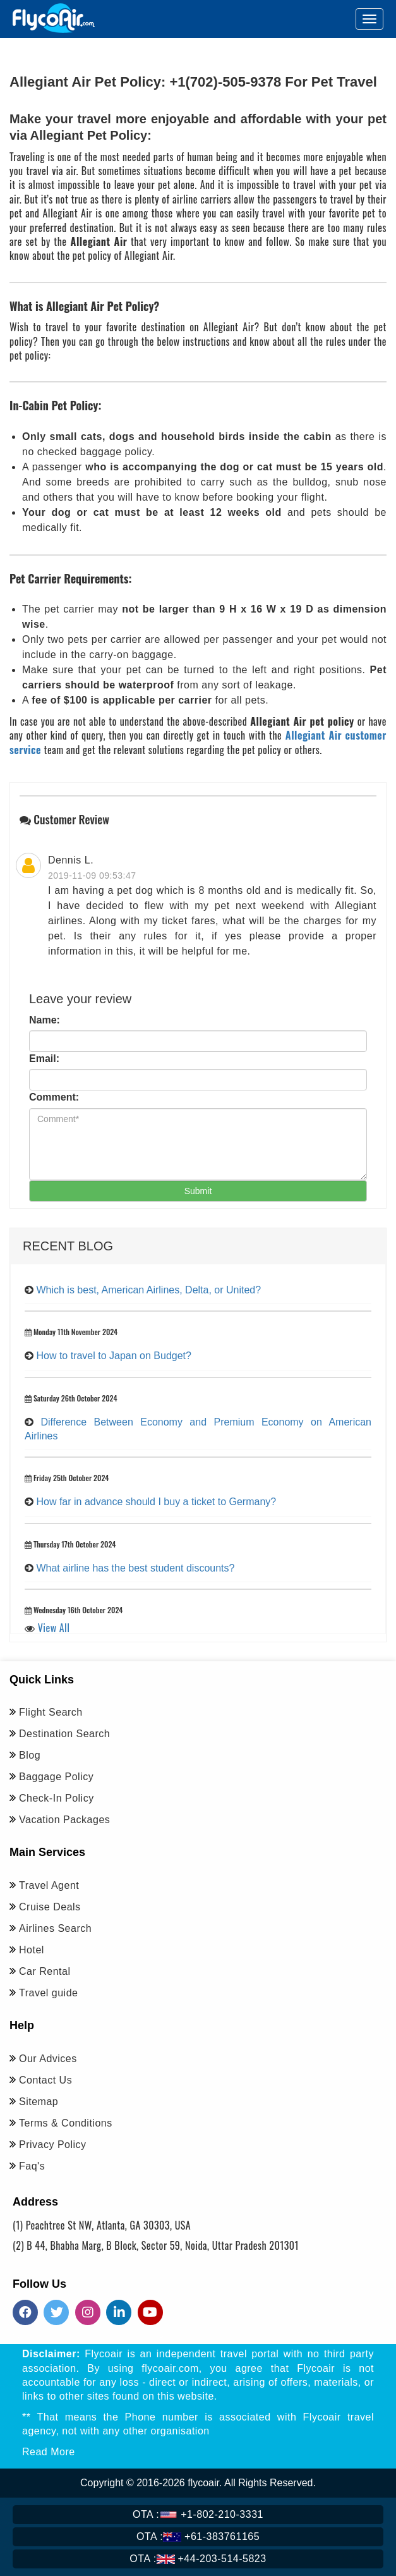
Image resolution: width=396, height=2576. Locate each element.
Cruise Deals (50, 1906)
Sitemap (38, 2101)
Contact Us (45, 2080)
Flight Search (51, 1712)
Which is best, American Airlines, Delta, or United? (148, 1290)
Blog (29, 1755)
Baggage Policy (56, 1776)
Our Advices (48, 2058)
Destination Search (64, 1733)
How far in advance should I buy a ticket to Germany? (156, 1501)
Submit (198, 1191)
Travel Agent (49, 1885)
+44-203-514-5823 (197, 2558)
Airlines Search (55, 1928)
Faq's (32, 2166)
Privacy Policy (53, 2144)
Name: (44, 1020)
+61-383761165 (198, 2536)
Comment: (54, 1097)
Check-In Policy (56, 1798)
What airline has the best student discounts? (135, 1568)
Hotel (31, 1949)
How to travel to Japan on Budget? (113, 1355)
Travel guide (48, 1992)
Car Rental (44, 1971)
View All (54, 1627)
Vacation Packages (64, 1819)
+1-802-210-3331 (198, 2514)
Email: (44, 1058)
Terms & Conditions (65, 2123)
